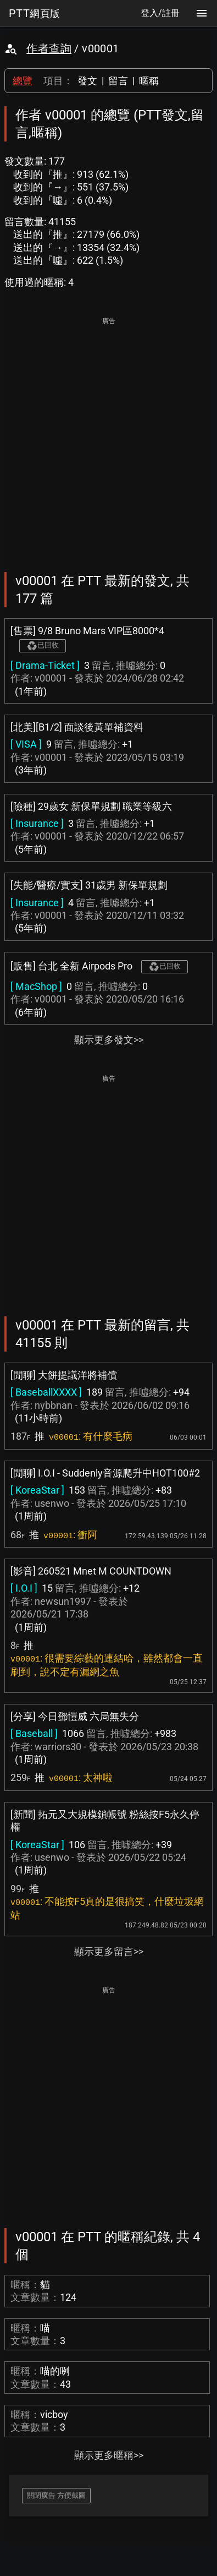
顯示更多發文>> (108, 1039)
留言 (118, 80)
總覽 (22, 80)
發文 (87, 80)
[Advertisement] (108, 437)
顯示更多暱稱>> (108, 2455)
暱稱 (149, 80)
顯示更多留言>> (108, 1951)
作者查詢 (48, 48)
